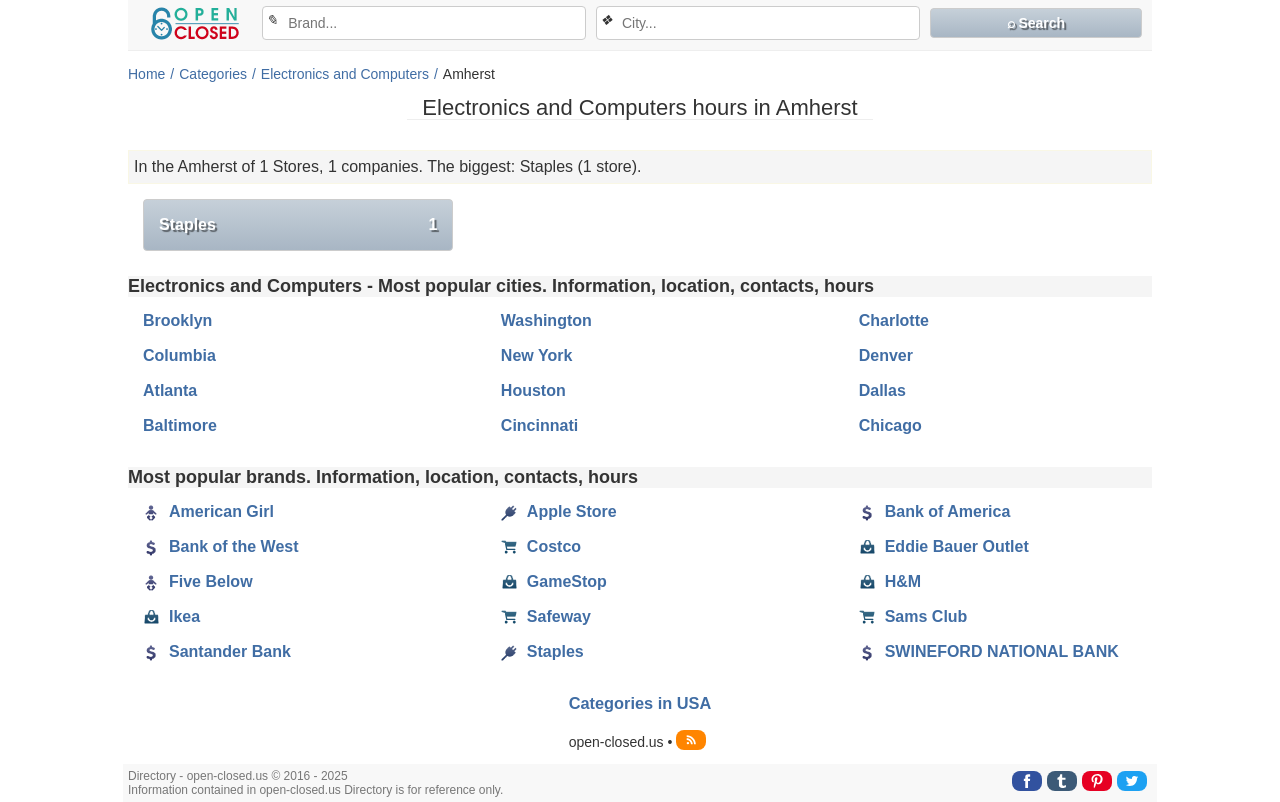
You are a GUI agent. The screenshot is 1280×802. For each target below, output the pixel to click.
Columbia (179, 355)
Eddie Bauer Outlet (944, 547)
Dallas (882, 390)
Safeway (546, 617)
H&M (890, 582)
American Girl (208, 512)
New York (536, 355)
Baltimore (180, 425)
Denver (886, 355)
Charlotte (894, 320)
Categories (213, 74)
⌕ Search (1036, 23)
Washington (546, 320)
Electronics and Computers (345, 74)
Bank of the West (221, 547)
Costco (541, 547)
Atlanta (170, 390)
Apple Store (559, 512)
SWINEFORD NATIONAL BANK (989, 652)
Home (146, 74)
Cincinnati (539, 425)
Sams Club (913, 617)
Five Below (198, 582)
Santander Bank (217, 652)
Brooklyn (177, 320)
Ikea (171, 617)
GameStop (554, 582)
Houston (533, 390)
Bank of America (935, 512)
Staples (298, 225)
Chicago (890, 425)
